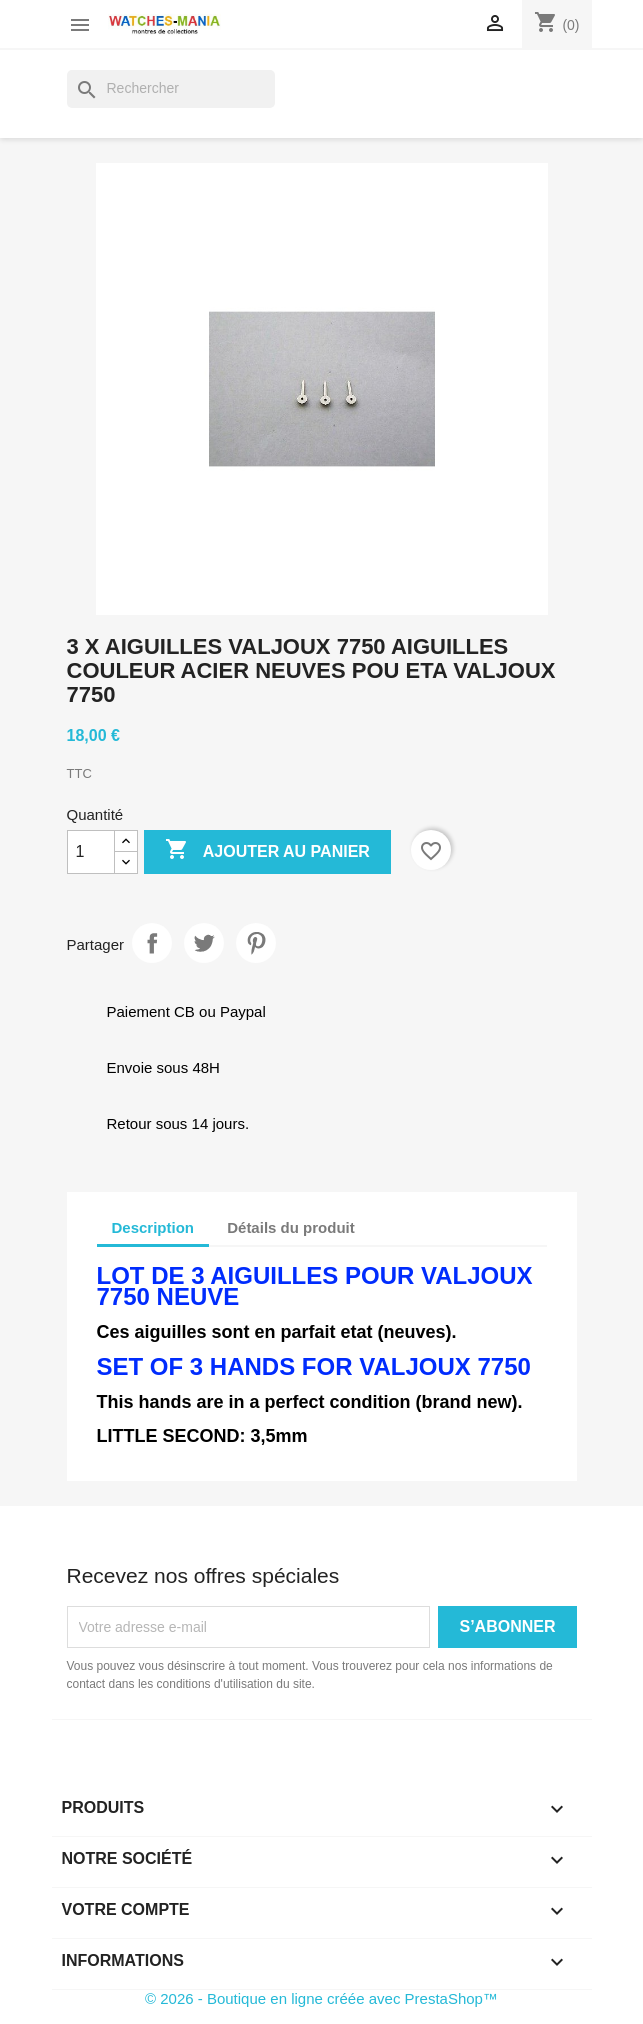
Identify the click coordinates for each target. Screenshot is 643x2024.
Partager (152, 943)
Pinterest (256, 943)
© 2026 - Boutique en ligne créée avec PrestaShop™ (321, 1998)
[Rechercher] (171, 89)
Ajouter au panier (267, 851)
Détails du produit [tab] (291, 1227)
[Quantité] (91, 852)
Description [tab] (153, 1227)
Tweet (204, 943)
